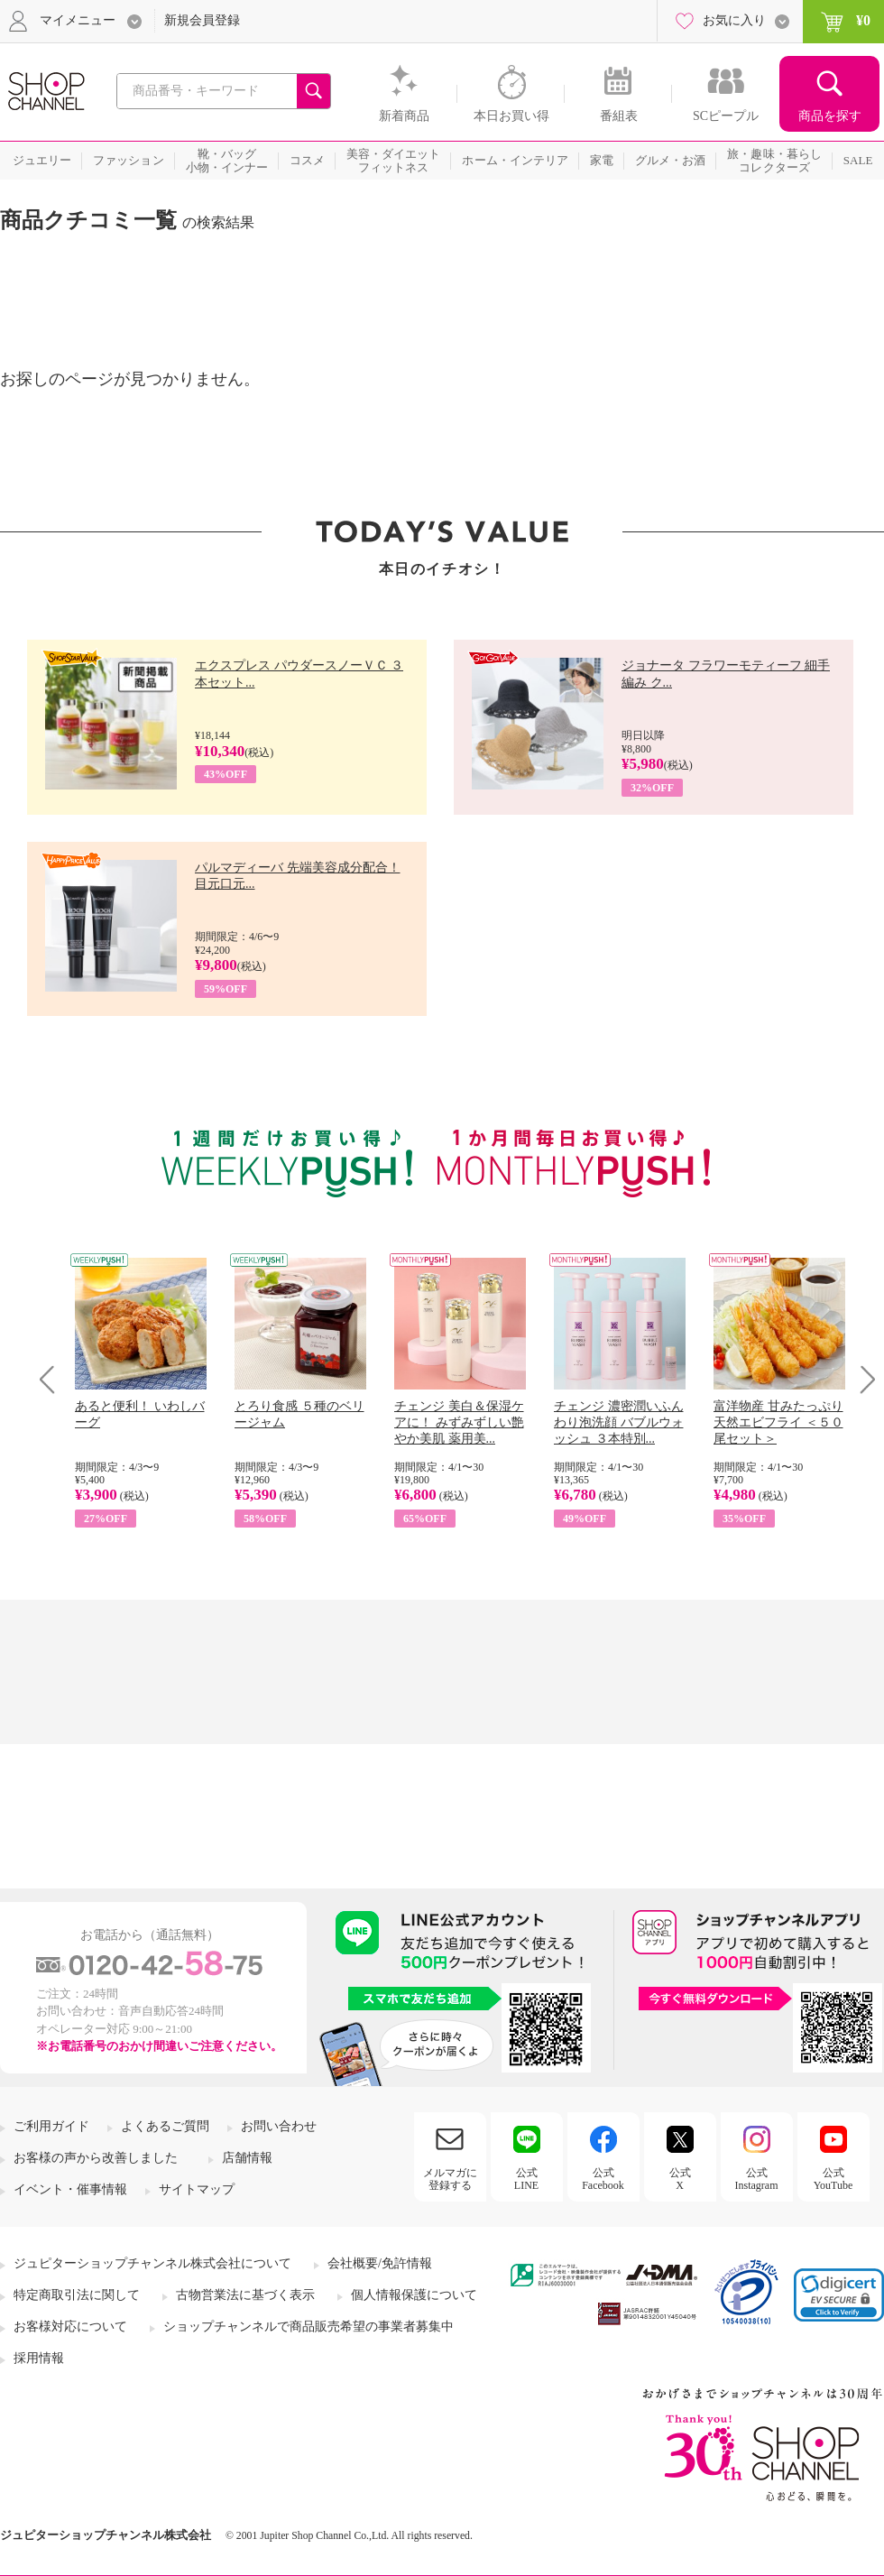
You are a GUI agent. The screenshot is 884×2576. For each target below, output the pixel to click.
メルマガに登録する (450, 2179)
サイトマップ (197, 2189)
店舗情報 (247, 2158)
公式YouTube (833, 2179)
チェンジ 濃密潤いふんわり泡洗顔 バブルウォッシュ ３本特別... (619, 1422)
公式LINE (526, 2179)
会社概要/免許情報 (379, 2263)
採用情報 (39, 2358)
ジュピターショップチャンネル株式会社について (152, 2263)
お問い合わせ (279, 2126)
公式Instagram (756, 2179)
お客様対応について (70, 2326)
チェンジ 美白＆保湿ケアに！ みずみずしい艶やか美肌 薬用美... (459, 1422)
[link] (839, 2295)
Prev (54, 1379)
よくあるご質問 (165, 2126)
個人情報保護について (414, 2295)
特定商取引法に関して (77, 2295)
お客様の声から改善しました (96, 2158)
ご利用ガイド (51, 2126)
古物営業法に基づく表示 (245, 2295)
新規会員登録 (202, 20)
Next (862, 1379)
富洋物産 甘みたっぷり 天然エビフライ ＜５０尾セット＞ (778, 1422)
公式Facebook (603, 2179)
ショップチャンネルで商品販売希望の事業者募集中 (308, 2326)
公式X (680, 2179)
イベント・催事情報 (70, 2189)
